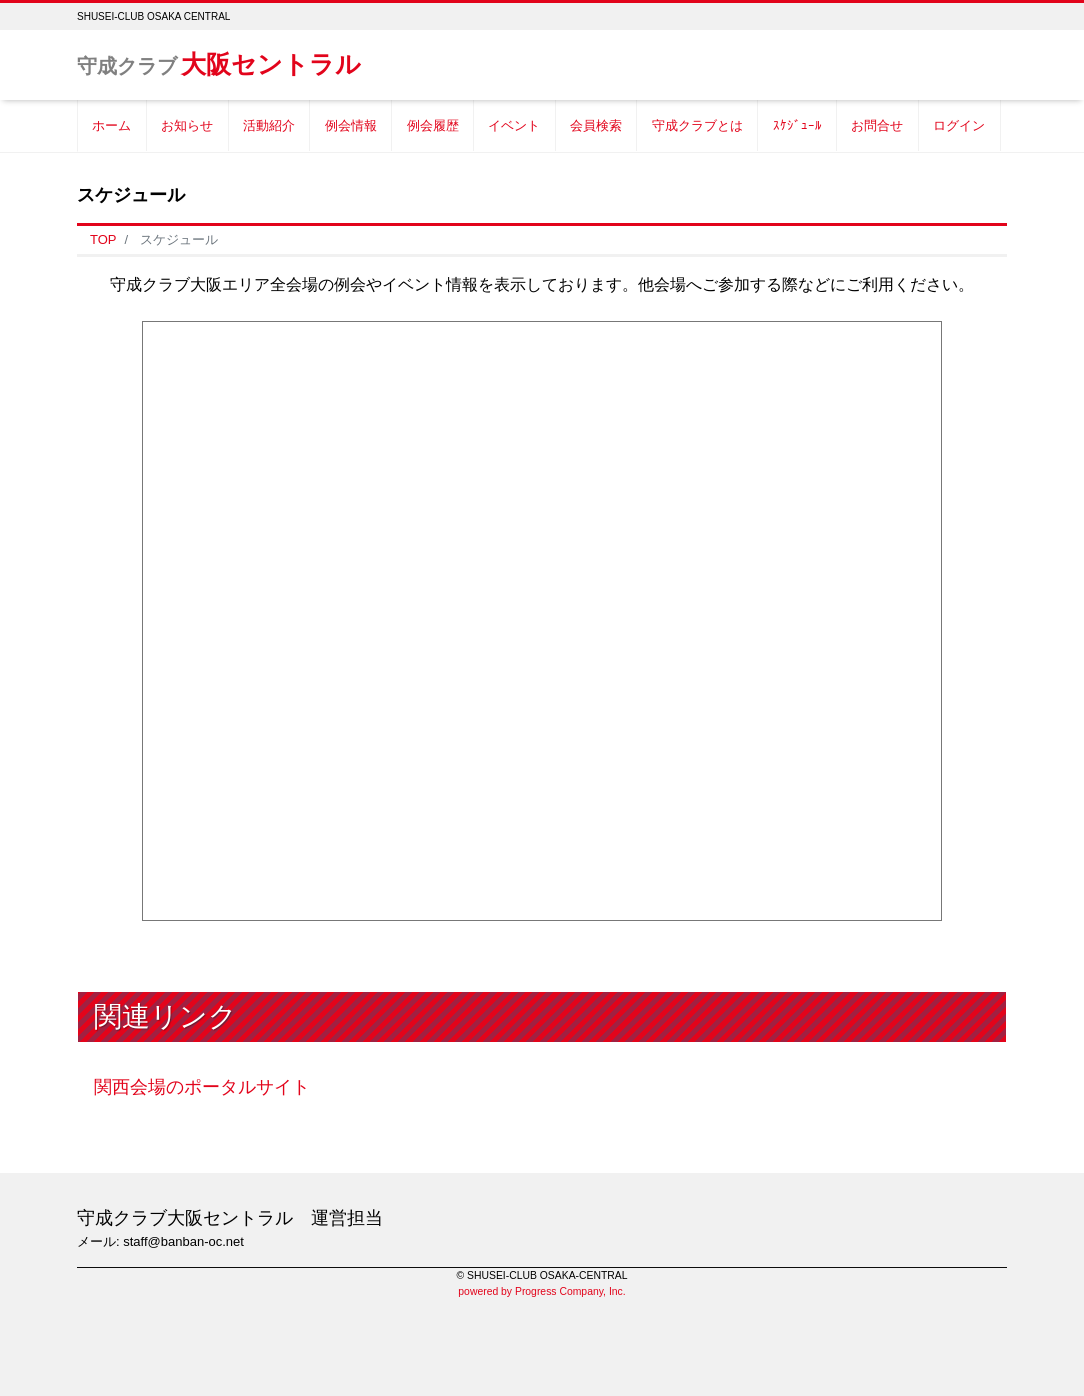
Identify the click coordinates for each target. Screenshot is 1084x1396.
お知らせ (187, 125)
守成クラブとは (697, 125)
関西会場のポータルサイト (202, 1087)
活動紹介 (269, 125)
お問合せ (877, 125)
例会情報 (351, 125)
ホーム (111, 125)
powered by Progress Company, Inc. (541, 1291)
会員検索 (596, 125)
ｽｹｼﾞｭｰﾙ (797, 125)
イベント (514, 125)
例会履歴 (433, 125)
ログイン (959, 125)
